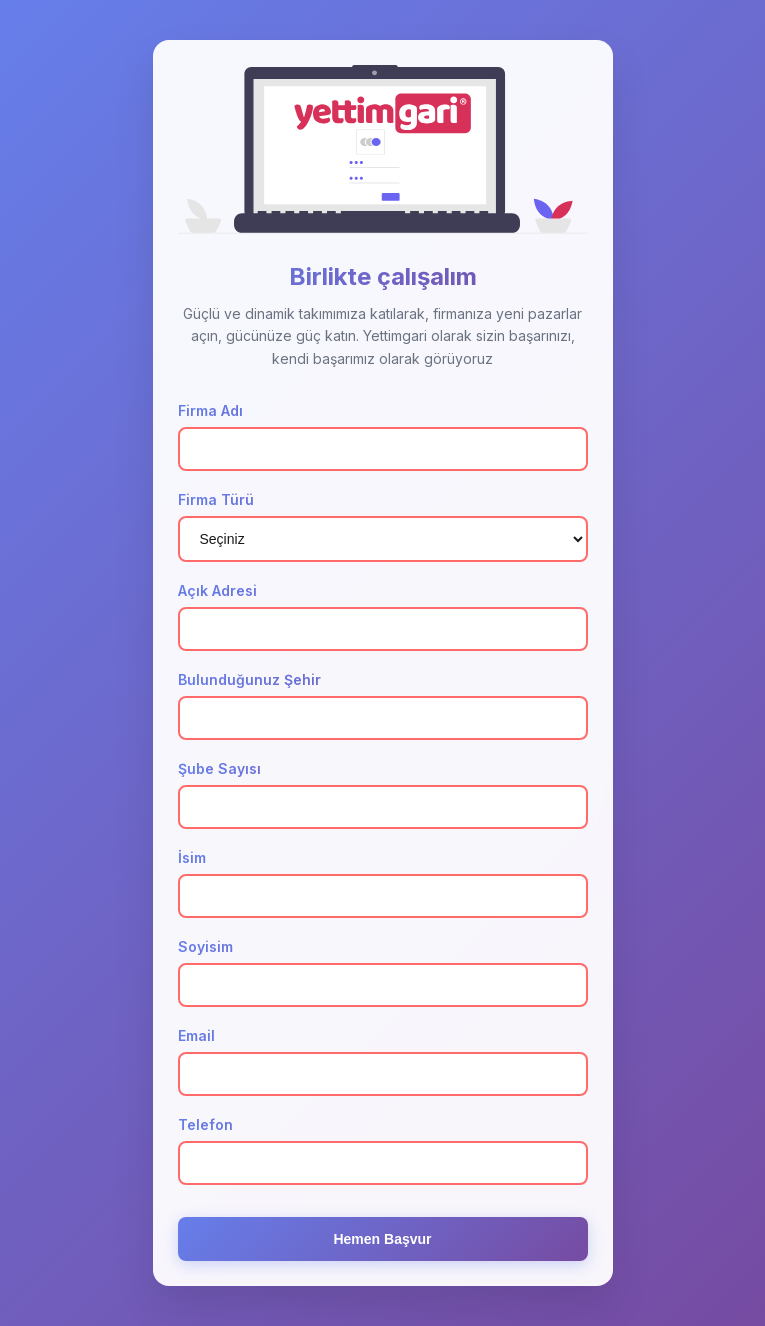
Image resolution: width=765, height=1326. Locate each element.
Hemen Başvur (382, 1241)
